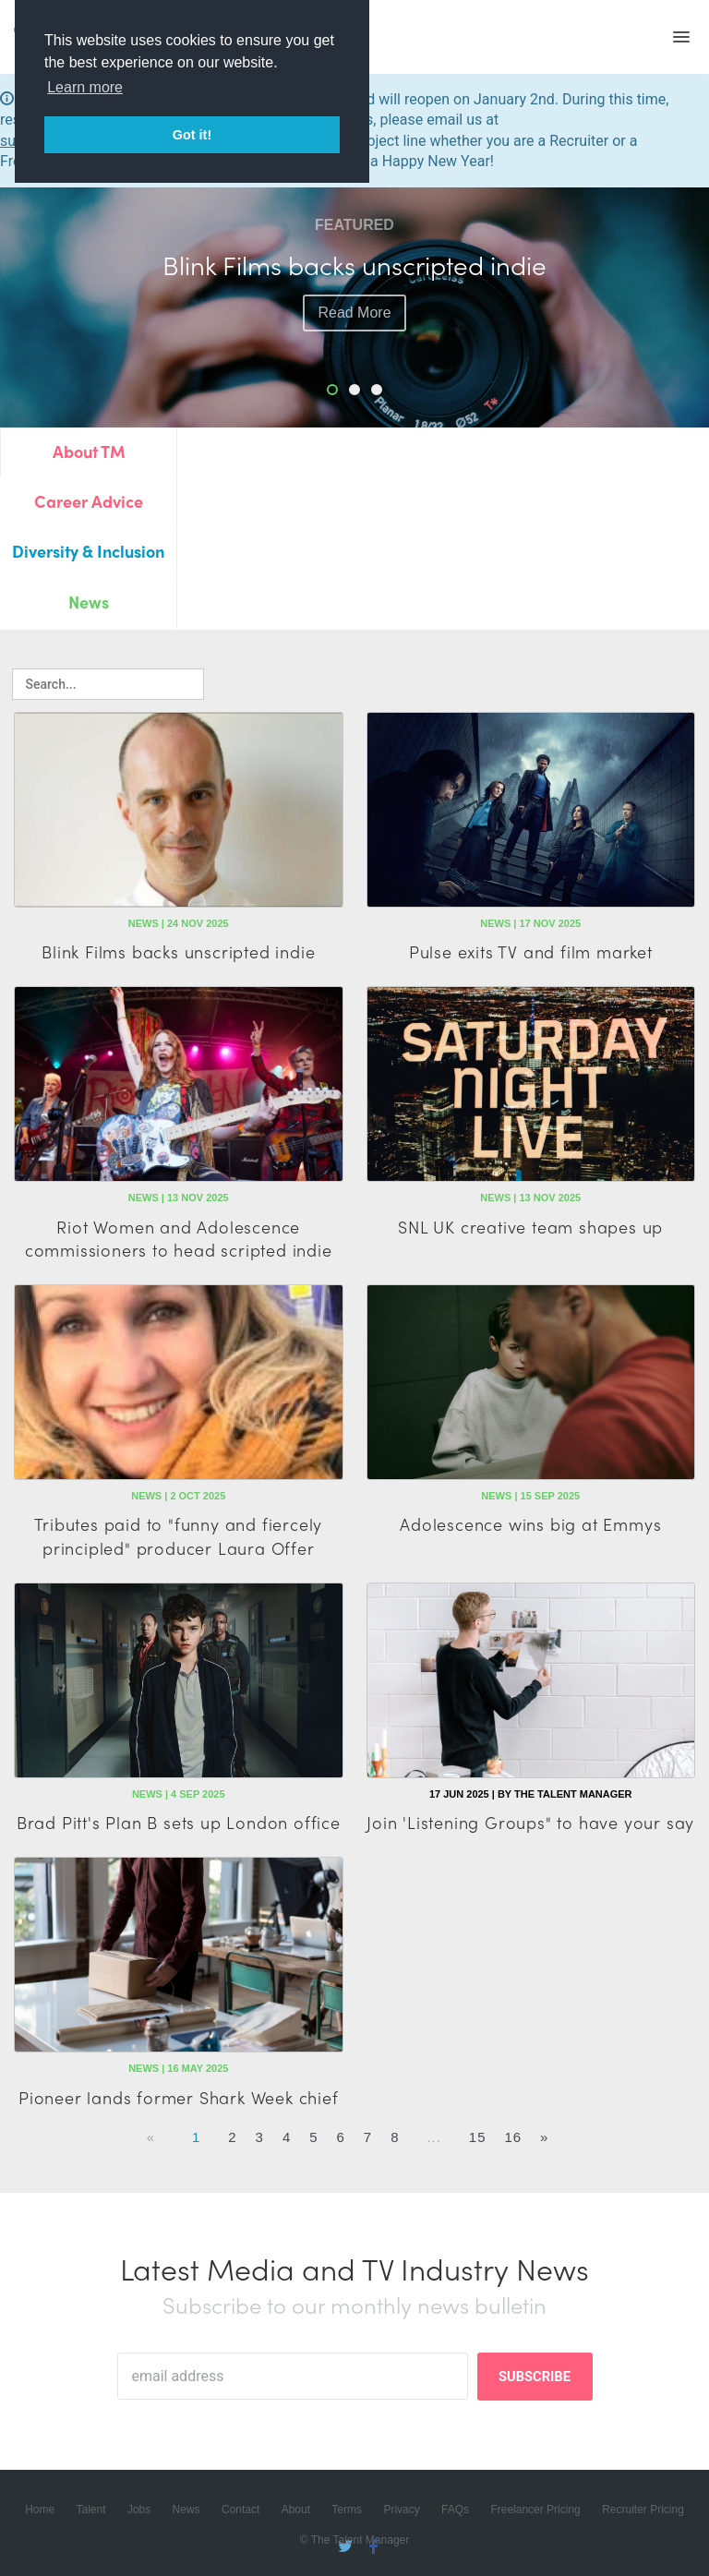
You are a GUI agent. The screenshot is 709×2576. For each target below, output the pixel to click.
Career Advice (88, 500)
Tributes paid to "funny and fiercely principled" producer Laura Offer (178, 1535)
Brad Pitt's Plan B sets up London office (179, 1822)
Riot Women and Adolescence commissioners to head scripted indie (178, 1238)
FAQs (455, 2509)
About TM (89, 451)
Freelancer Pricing (535, 2509)
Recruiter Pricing (643, 2509)
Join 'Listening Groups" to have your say (530, 1822)
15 (478, 2137)
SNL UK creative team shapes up (530, 1226)
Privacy (401, 2509)
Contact (240, 2509)
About (296, 2509)
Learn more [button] (85, 87)
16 (513, 2137)
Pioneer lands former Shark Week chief (178, 2097)
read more (354, 312)
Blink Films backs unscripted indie (178, 951)
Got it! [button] (192, 134)
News (88, 601)
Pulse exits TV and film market (531, 951)
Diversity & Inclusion (88, 550)
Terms (346, 2509)
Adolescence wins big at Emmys (530, 1523)
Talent (91, 2509)
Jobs (138, 2509)
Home (39, 2509)
